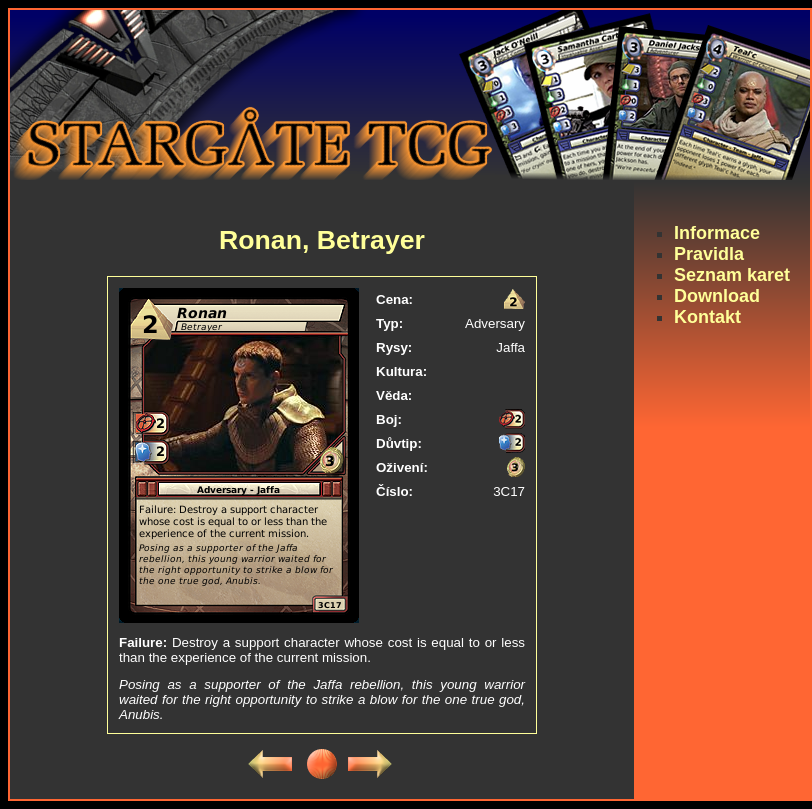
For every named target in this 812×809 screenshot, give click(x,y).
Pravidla (709, 254)
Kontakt (707, 317)
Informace (717, 233)
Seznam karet (732, 275)
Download (717, 296)
